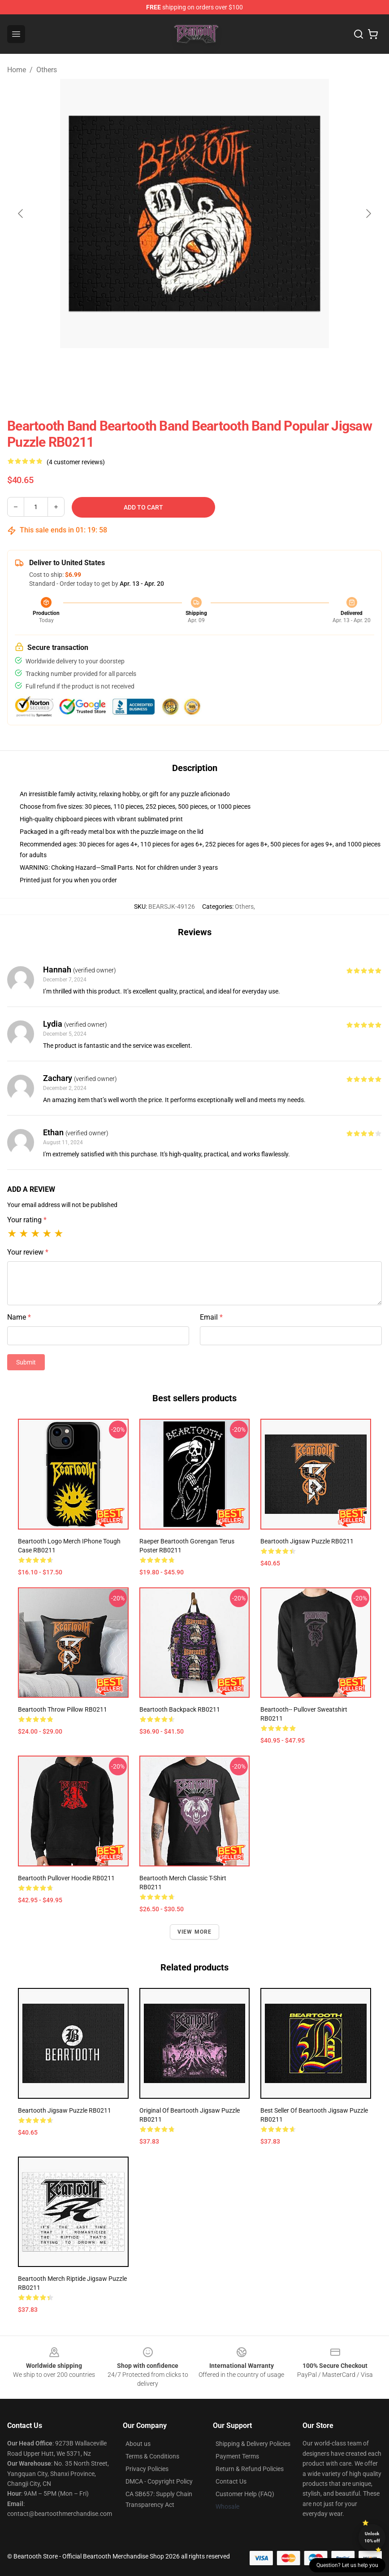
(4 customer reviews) (76, 462)
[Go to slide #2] (217, 368)
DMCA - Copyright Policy (159, 2481)
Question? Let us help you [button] (347, 2565)
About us (138, 2443)
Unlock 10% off (372, 2537)
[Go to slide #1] (171, 368)
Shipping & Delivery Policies (253, 2443)
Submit (26, 1362)
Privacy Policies (147, 2468)
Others (46, 69)
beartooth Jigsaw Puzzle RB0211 (307, 1541)
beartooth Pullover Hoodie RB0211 (66, 1878)
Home (16, 69)
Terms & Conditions (152, 2456)
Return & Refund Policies (250, 2468)
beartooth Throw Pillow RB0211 (62, 1709)
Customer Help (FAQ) (245, 2494)
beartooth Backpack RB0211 (179, 1709)
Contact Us (231, 2481)
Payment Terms (237, 2456)
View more (194, 1932)
